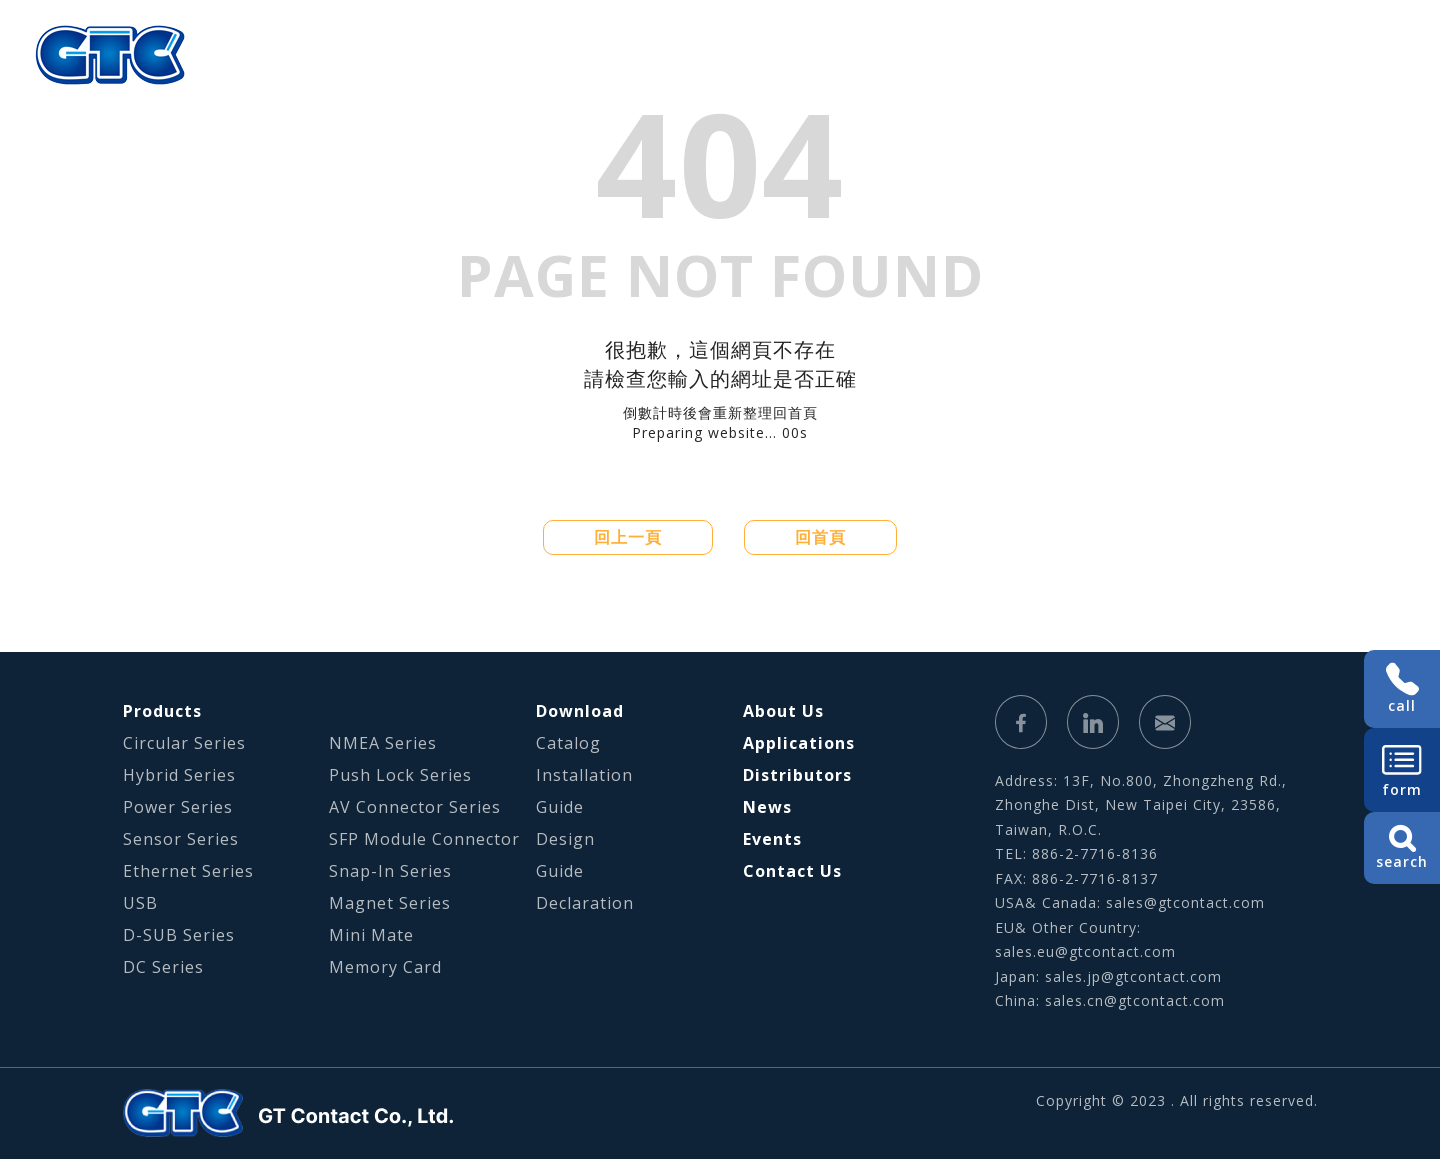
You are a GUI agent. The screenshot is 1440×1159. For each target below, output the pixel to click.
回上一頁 (628, 537)
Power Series (178, 807)
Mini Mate (371, 935)
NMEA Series (383, 743)
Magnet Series (390, 903)
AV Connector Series (415, 807)
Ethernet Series (188, 871)
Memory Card (385, 967)
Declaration (585, 903)
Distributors (797, 775)
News (767, 807)
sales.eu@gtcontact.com (1085, 951)
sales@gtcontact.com (1185, 902)
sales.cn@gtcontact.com (1135, 1000)
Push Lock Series (400, 775)
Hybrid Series (179, 775)
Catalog (568, 743)
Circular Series (184, 743)
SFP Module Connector (424, 839)
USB (140, 903)
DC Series (163, 967)
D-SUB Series (179, 935)
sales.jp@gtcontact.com (1133, 976)
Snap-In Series (390, 871)
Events (772, 839)
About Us (370, 55)
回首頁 (820, 537)
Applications (635, 55)
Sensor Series (181, 839)
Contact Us (792, 871)
